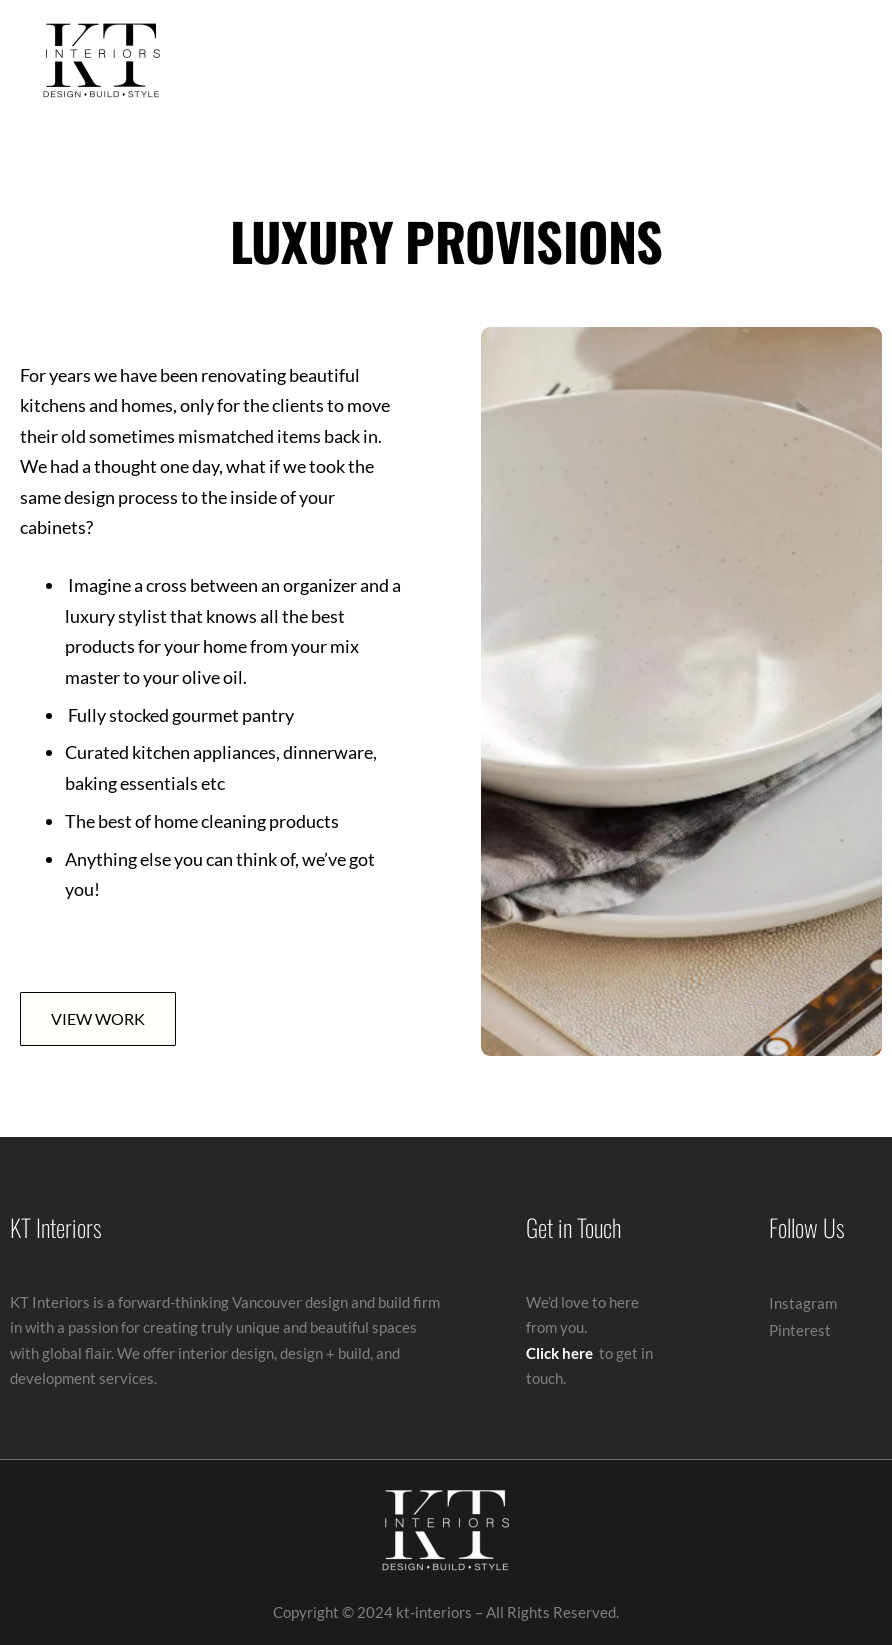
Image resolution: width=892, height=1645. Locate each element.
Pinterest (800, 1330)
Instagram (803, 1303)
